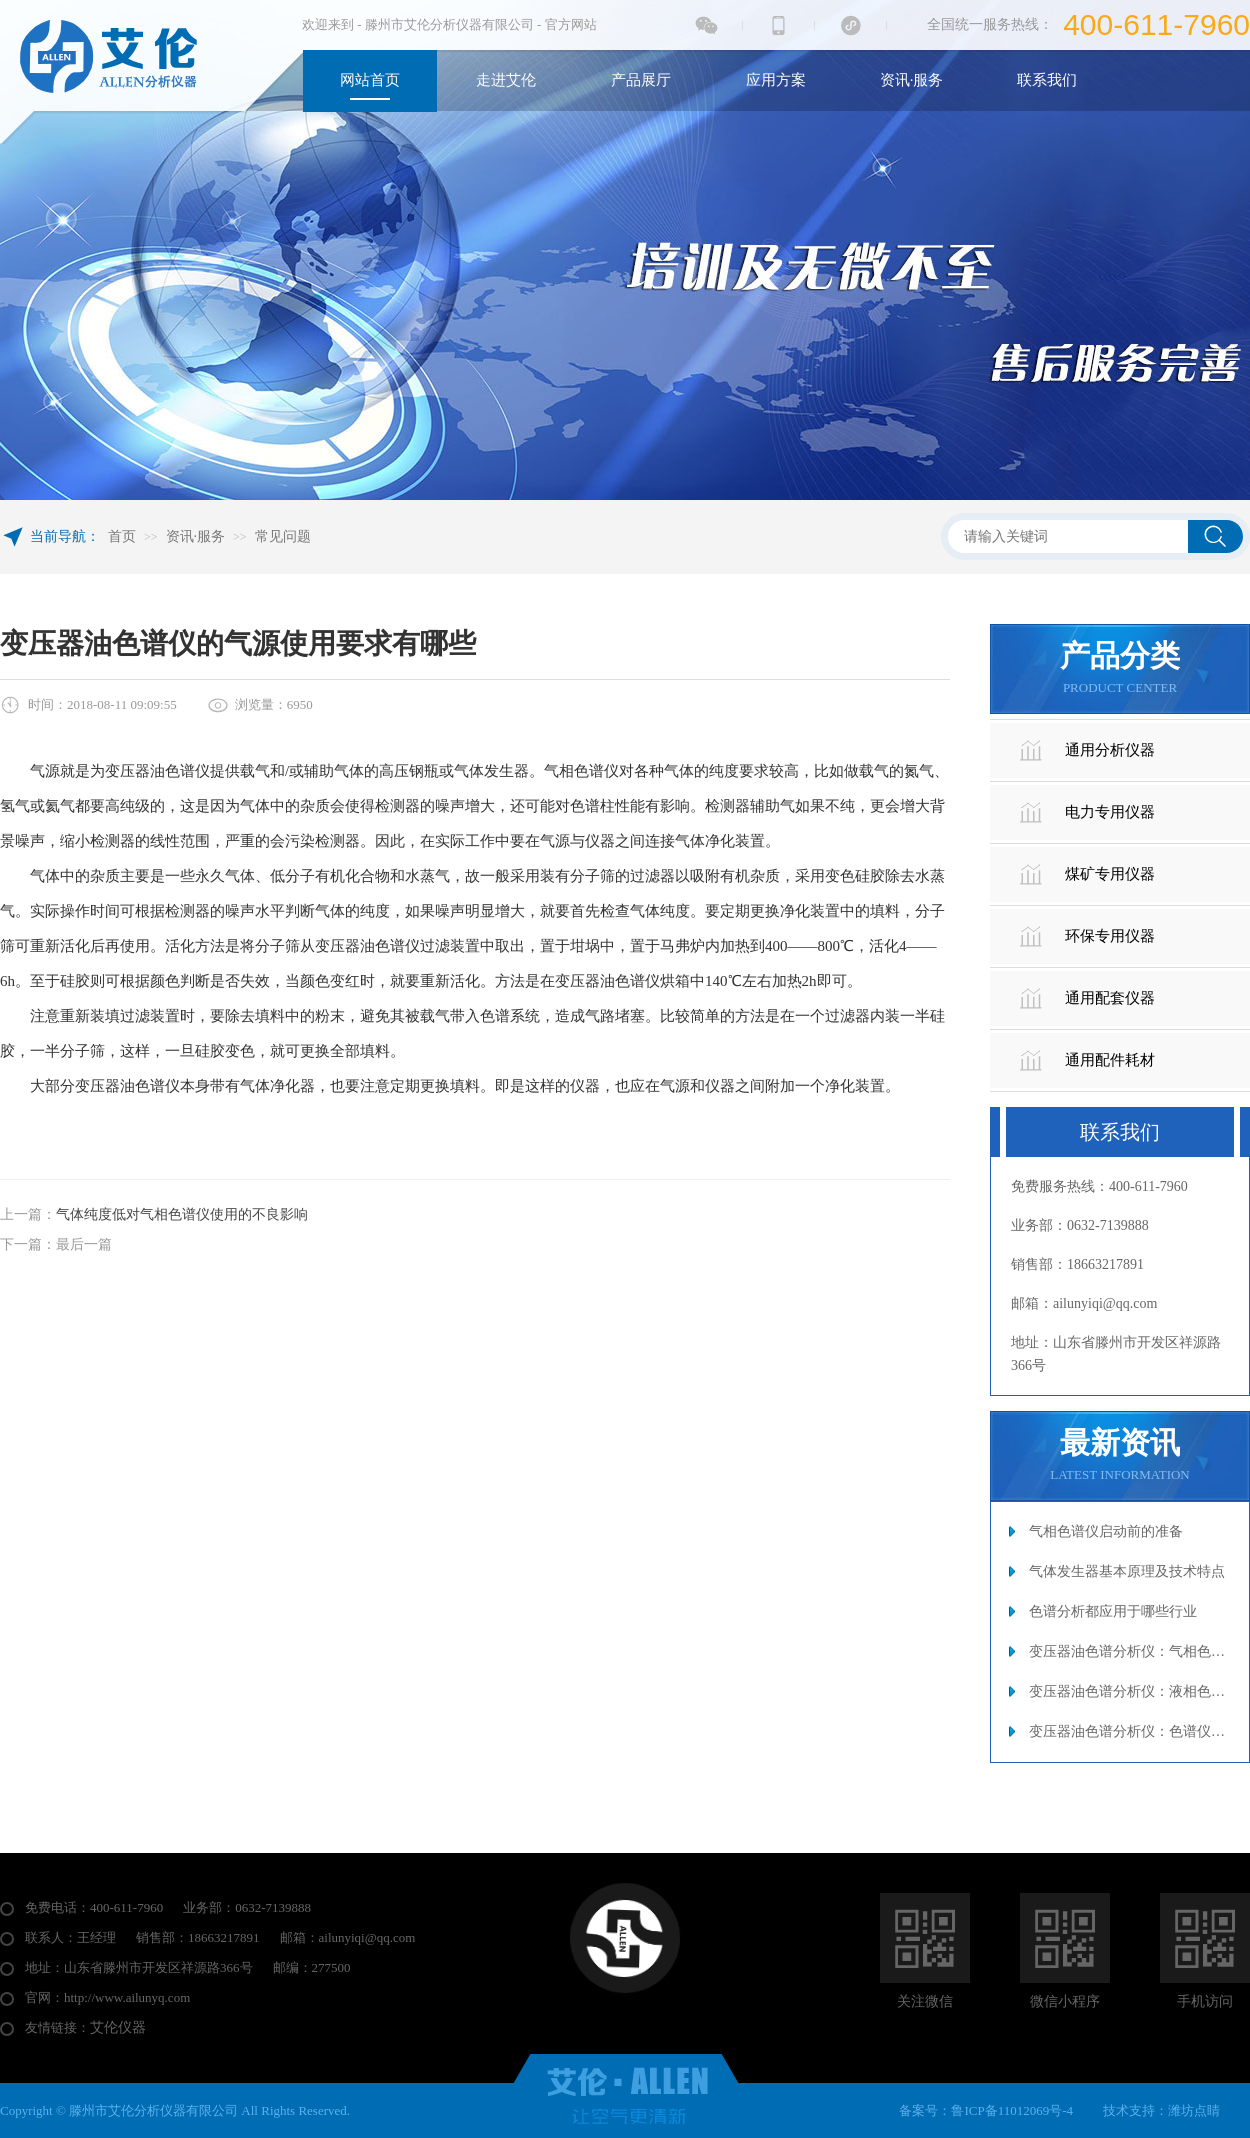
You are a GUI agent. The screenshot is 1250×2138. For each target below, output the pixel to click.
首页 (122, 536)
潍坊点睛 (1194, 2110)
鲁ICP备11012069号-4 (1012, 2110)
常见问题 (283, 536)
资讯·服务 (196, 536)
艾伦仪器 (118, 2027)
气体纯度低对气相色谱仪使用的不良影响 (182, 1214)
